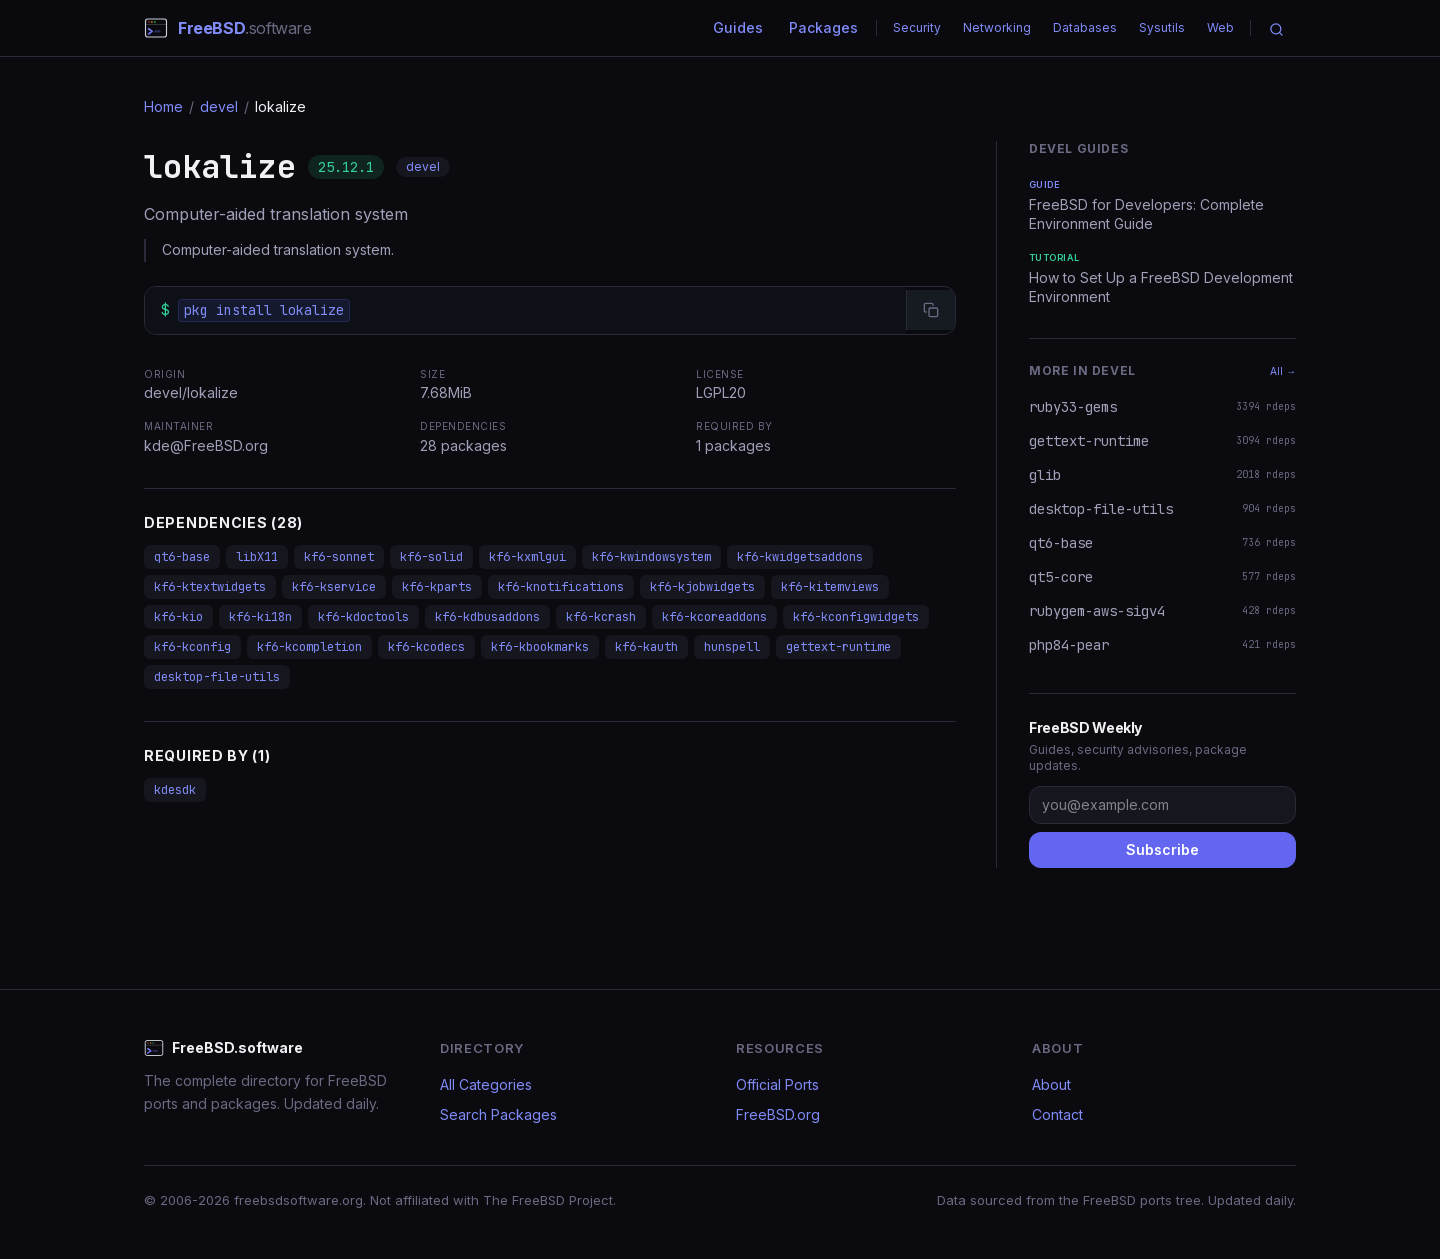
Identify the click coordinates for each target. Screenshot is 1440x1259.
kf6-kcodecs (426, 647)
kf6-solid (431, 557)
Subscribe (1162, 849)
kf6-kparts (437, 587)
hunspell (732, 647)
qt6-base (182, 557)
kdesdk (175, 790)
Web (1220, 27)
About (1051, 1084)
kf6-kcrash (601, 617)
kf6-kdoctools (363, 617)
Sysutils (1162, 27)
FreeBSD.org (778, 1114)
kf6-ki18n (260, 617)
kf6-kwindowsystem (651, 557)
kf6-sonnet (339, 557)
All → (1283, 371)
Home (163, 106)
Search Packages (498, 1114)
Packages (823, 27)
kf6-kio (178, 617)
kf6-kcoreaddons (714, 617)
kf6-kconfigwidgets (856, 617)
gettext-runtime (838, 647)
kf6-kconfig (192, 647)
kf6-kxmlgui (527, 557)
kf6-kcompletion (309, 647)
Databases (1085, 27)
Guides (738, 27)
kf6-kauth (646, 647)
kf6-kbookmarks (540, 647)
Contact (1057, 1114)
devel (219, 106)
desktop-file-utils (217, 677)
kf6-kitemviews (830, 587)
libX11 (257, 557)
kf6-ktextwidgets (210, 587)
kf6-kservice (334, 587)
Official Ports (777, 1084)
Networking (997, 27)
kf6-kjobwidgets (702, 587)
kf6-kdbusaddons (487, 617)
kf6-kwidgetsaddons (800, 557)
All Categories (486, 1084)
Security (917, 27)
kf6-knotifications (561, 587)
